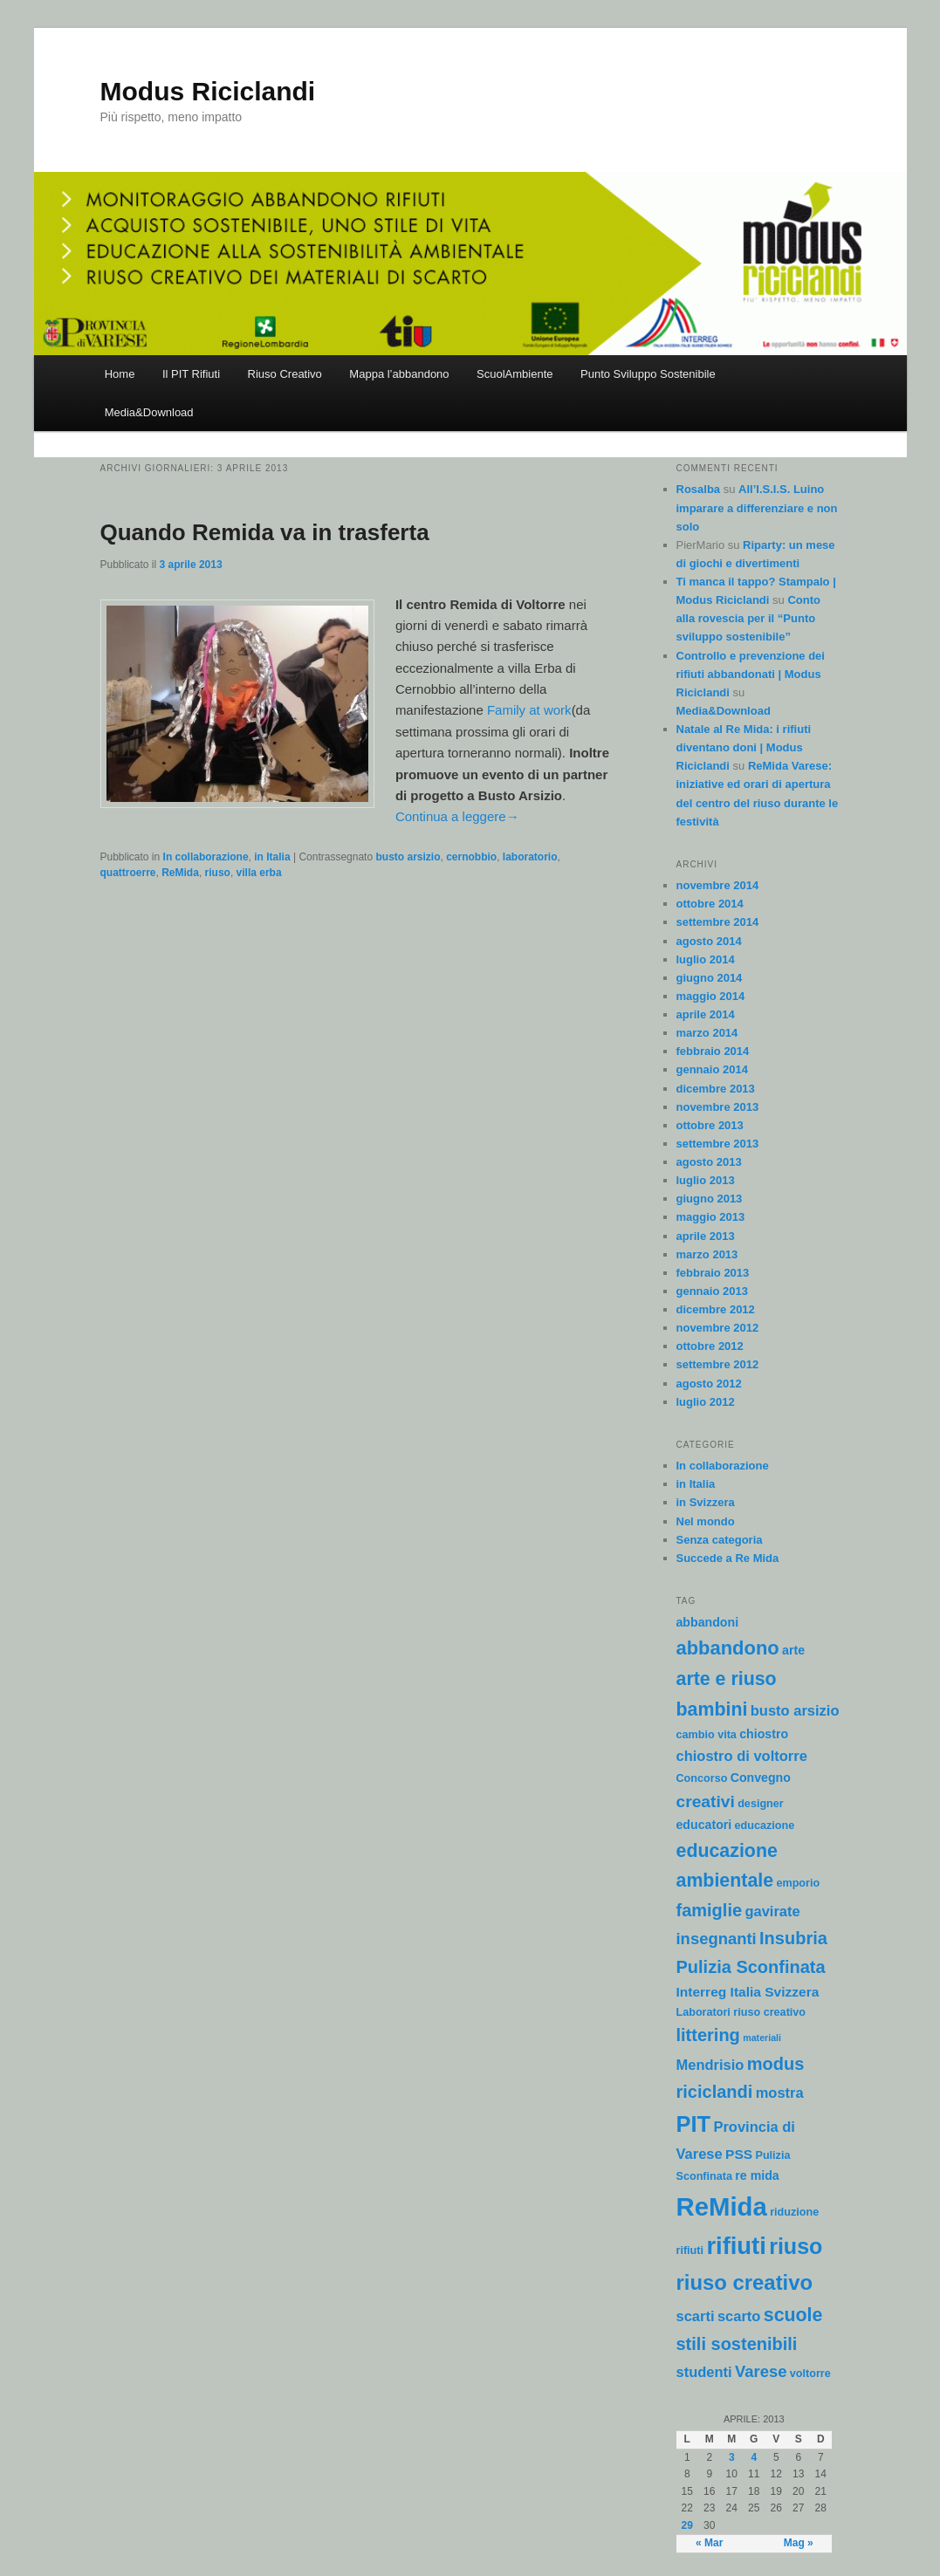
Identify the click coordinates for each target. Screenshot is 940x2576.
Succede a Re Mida (727, 1558)
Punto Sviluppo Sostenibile (648, 373)
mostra (780, 2092)
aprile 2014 (705, 1014)
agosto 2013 (709, 1161)
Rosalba (698, 489)
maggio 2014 (710, 996)
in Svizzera (705, 1502)
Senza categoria (719, 1539)
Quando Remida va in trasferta (264, 532)
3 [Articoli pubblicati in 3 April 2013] (732, 2457)
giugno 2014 (709, 977)
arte (793, 1650)
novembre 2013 (717, 1106)
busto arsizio (407, 857)
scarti (695, 2316)
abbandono (727, 1648)
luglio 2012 (705, 1401)
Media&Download (149, 412)
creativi (705, 1801)
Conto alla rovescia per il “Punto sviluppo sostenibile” (748, 618)
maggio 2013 (710, 1216)
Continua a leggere (457, 816)
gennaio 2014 (712, 1069)
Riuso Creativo (285, 373)
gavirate (771, 1911)
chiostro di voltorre (741, 1756)
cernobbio (471, 857)
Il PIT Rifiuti (191, 373)
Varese (760, 2371)
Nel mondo (705, 1521)
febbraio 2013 (713, 1272)
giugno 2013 (709, 1198)
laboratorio (530, 857)
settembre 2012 (717, 1364)
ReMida (180, 873)
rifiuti (735, 2245)
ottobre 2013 (710, 1125)
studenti (704, 2372)
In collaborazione (206, 857)
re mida (757, 2175)
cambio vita (706, 1735)
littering (708, 2035)
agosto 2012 (709, 1383)
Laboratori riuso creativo (741, 2012)
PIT (693, 2124)
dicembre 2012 (715, 1309)
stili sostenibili (737, 2343)
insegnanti (716, 1938)
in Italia (272, 857)
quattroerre (128, 873)
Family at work (529, 709)
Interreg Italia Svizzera (748, 1991)
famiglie (709, 1910)
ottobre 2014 (710, 903)
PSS (738, 2154)
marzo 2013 (707, 1254)
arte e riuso (726, 1678)
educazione (765, 1825)
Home (120, 373)
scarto (739, 2316)
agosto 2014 (709, 941)
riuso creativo (744, 2282)
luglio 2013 (705, 1180)
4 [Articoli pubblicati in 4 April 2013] (754, 2457)
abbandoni (707, 1622)
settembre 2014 (717, 921)
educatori (704, 1825)
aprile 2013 (705, 1236)
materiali (762, 2037)
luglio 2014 (705, 959)
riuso (217, 873)
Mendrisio (710, 2064)
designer (761, 1804)
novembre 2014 (717, 885)
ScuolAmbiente (514, 373)
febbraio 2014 (713, 1051)
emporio (798, 1883)
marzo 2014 (707, 1032)
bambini (712, 1709)
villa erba (259, 873)
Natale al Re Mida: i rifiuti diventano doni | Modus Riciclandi (744, 747)
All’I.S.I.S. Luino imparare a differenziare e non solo (757, 507)
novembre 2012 (717, 1327)
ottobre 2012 (710, 1346)
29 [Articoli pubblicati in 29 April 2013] (687, 2525)
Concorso (702, 1778)
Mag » (798, 2543)
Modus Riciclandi (208, 91)
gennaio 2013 (712, 1291)
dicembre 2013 (715, 1088)
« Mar (709, 2543)
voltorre (810, 2373)
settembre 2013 (717, 1143)
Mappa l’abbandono (399, 373)
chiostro (763, 1734)
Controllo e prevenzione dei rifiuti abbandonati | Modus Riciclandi (750, 674)
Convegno (761, 1778)
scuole (793, 2315)
